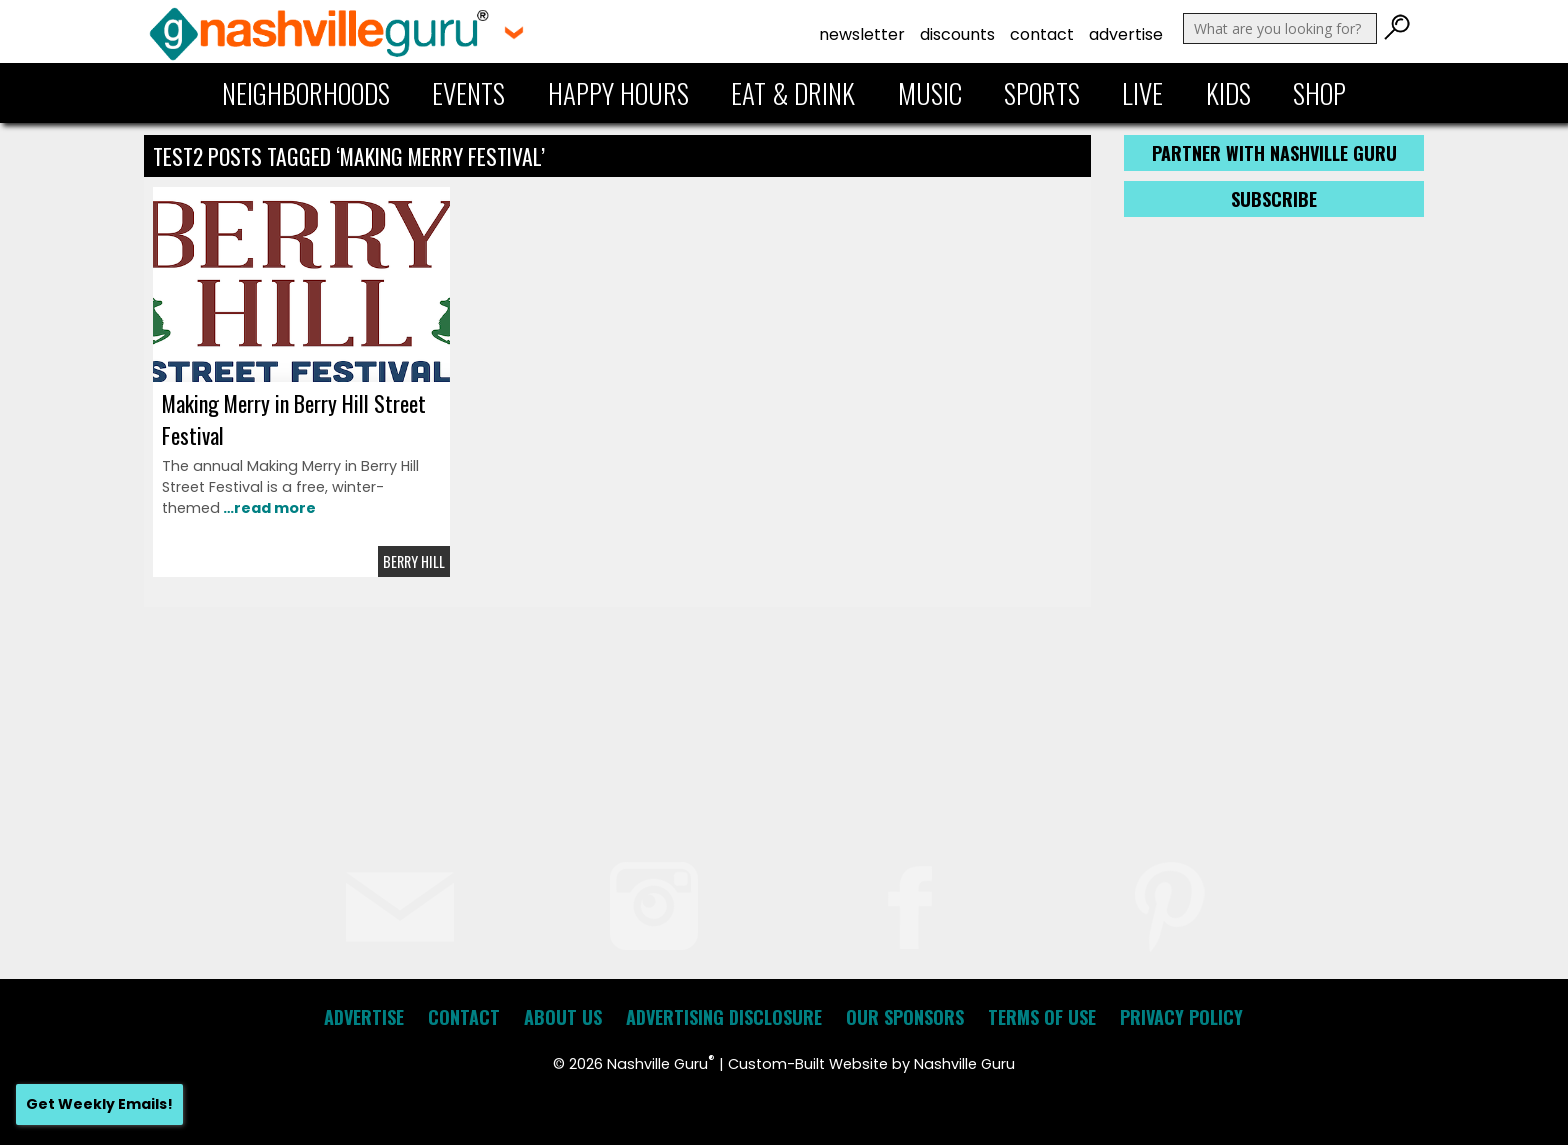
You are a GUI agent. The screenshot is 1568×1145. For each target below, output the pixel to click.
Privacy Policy (1181, 1017)
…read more (268, 508)
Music (930, 93)
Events (468, 93)
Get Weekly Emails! (99, 1104)
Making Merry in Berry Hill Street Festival (294, 419)
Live (1142, 93)
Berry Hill (414, 561)
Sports (1042, 93)
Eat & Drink (793, 93)
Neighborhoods (306, 93)
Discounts (957, 34)
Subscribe (1274, 199)
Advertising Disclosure (724, 1017)
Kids (1228, 93)
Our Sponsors (905, 1017)
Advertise (1126, 34)
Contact (1042, 34)
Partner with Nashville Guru (1274, 153)
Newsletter (862, 34)
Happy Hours (618, 93)
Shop (1319, 93)
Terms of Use (1042, 1017)
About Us (563, 1017)
